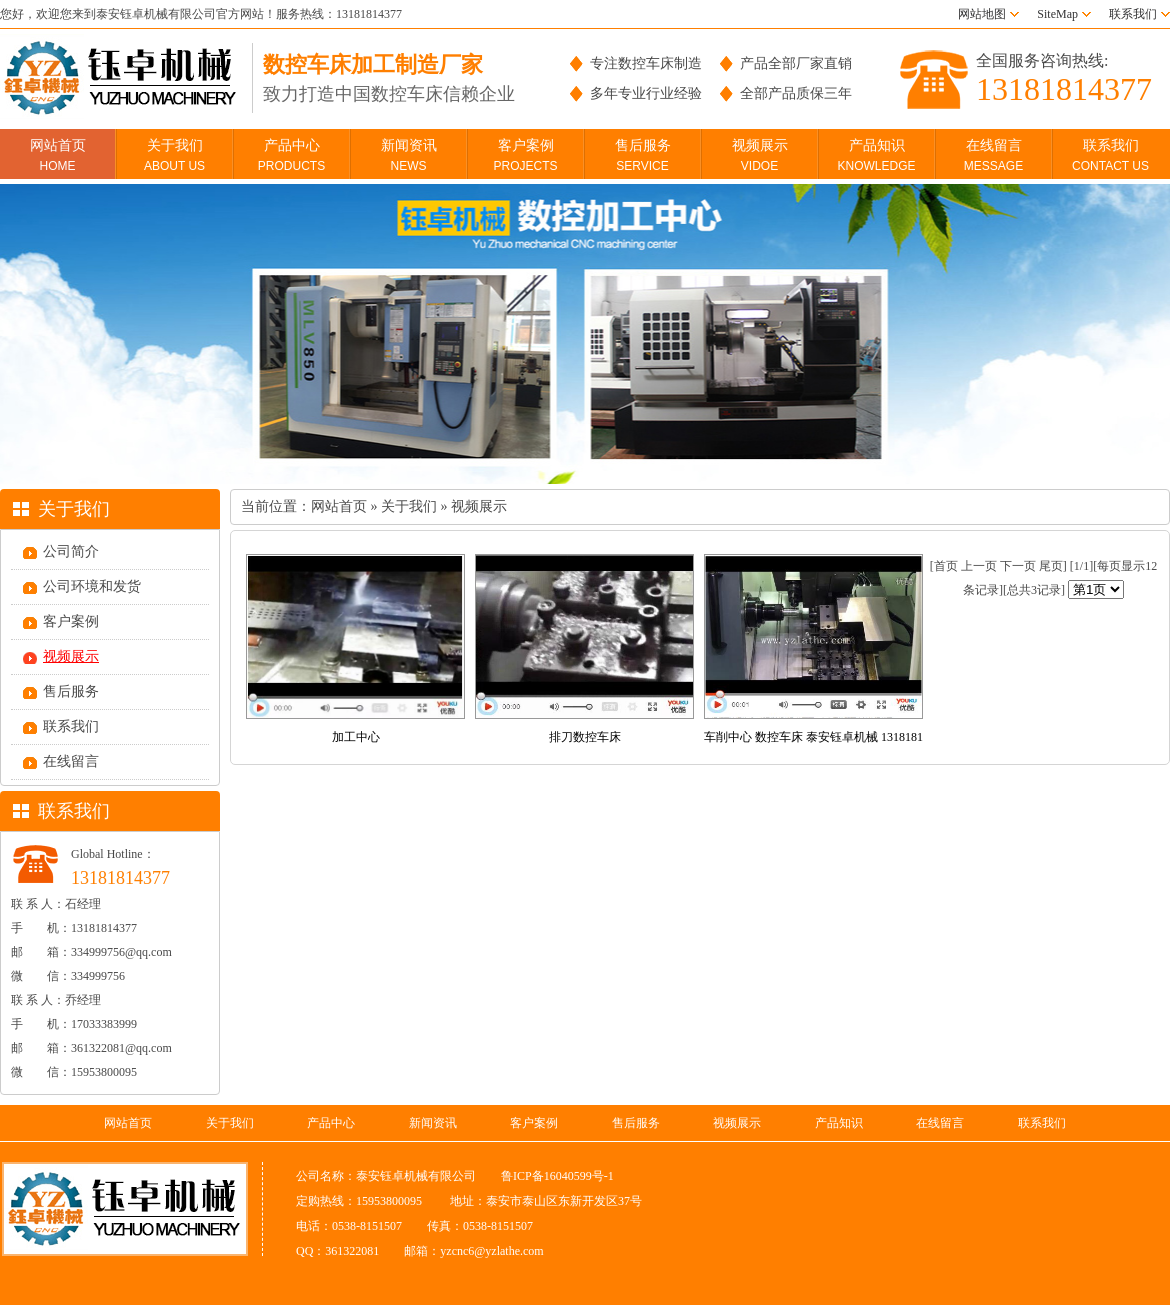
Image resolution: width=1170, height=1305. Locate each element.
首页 (946, 566)
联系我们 (1133, 14)
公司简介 (71, 551)
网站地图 (982, 14)
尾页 (1051, 566)
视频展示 (760, 155)
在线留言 (993, 155)
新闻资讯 (409, 155)
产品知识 (876, 155)
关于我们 (174, 155)
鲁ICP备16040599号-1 (557, 1176)
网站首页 (58, 155)
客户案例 (525, 155)
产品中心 (291, 155)
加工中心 (356, 737)
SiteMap (1057, 14)
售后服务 (643, 155)
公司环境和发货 (92, 586)
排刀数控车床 (585, 737)
